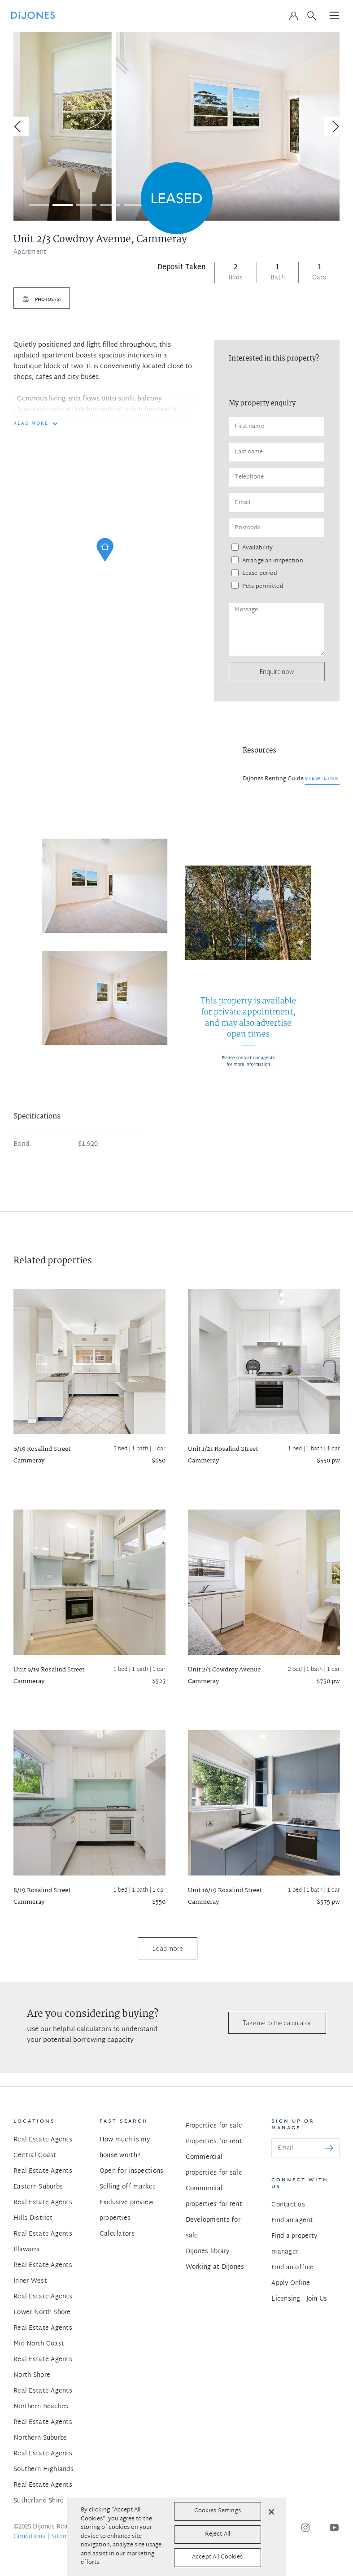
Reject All (217, 2534)
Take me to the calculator (277, 2023)
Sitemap (63, 2536)
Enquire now (277, 671)
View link (322, 778)
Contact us (288, 2204)
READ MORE (30, 424)
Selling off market (128, 2187)
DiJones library (208, 2251)
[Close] (271, 2512)
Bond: (22, 1144)
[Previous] (19, 126)
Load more (168, 1948)
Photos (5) (47, 300)
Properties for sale (214, 2126)
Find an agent (292, 2220)
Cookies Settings (217, 2511)
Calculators (117, 2234)
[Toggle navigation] (334, 16)
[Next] (334, 126)
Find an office (292, 2267)
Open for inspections (132, 2171)
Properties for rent (214, 2141)
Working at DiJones (215, 2267)
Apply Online (290, 2283)
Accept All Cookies (217, 2557)
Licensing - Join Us (299, 2299)
